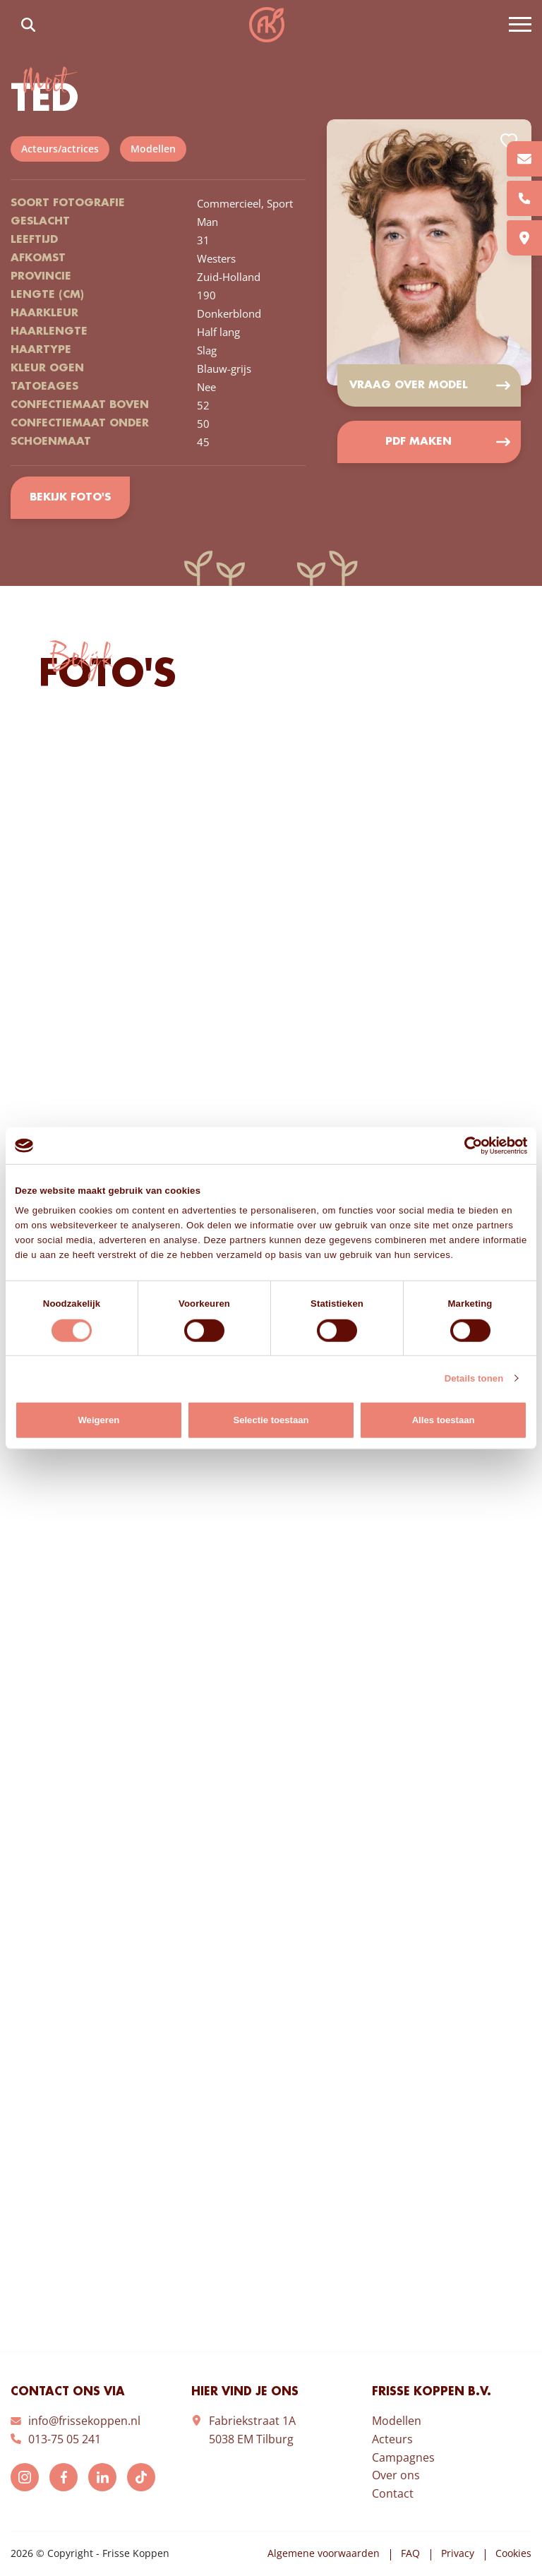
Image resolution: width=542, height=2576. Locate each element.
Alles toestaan (443, 1420)
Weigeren (98, 1420)
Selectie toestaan (270, 1420)
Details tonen (474, 1378)
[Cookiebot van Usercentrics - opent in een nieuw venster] (465, 1145)
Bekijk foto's (70, 497)
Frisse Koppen (266, 24)
